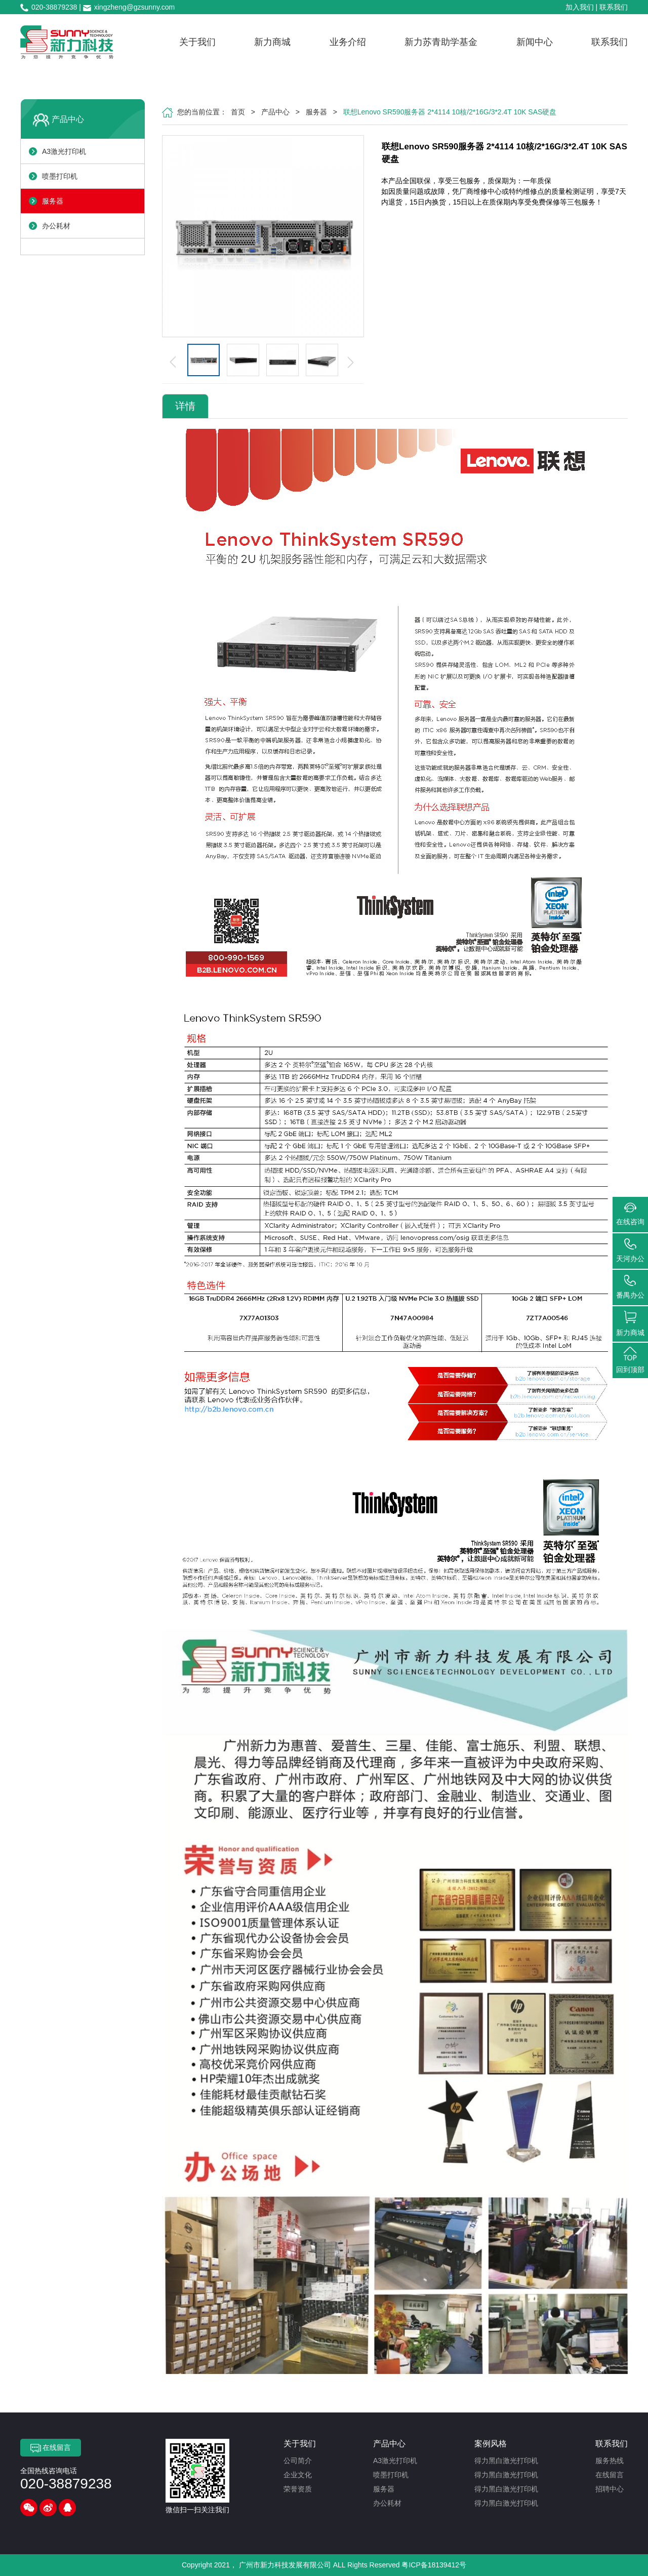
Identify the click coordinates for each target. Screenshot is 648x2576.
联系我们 (613, 7)
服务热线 (609, 2461)
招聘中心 (609, 2489)
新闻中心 (534, 42)
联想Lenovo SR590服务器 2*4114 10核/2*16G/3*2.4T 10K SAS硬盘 (450, 112)
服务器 (52, 201)
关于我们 (197, 42)
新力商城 (272, 42)
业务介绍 (348, 42)
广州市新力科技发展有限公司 (285, 2565)
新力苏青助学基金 (440, 42)
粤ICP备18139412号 (433, 2565)
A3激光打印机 (64, 151)
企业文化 (298, 2475)
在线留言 (50, 2447)
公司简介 (298, 2461)
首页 (238, 112)
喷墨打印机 (59, 176)
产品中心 (68, 119)
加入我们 (579, 7)
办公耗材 (56, 226)
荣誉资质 (298, 2489)
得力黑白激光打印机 (506, 2461)
